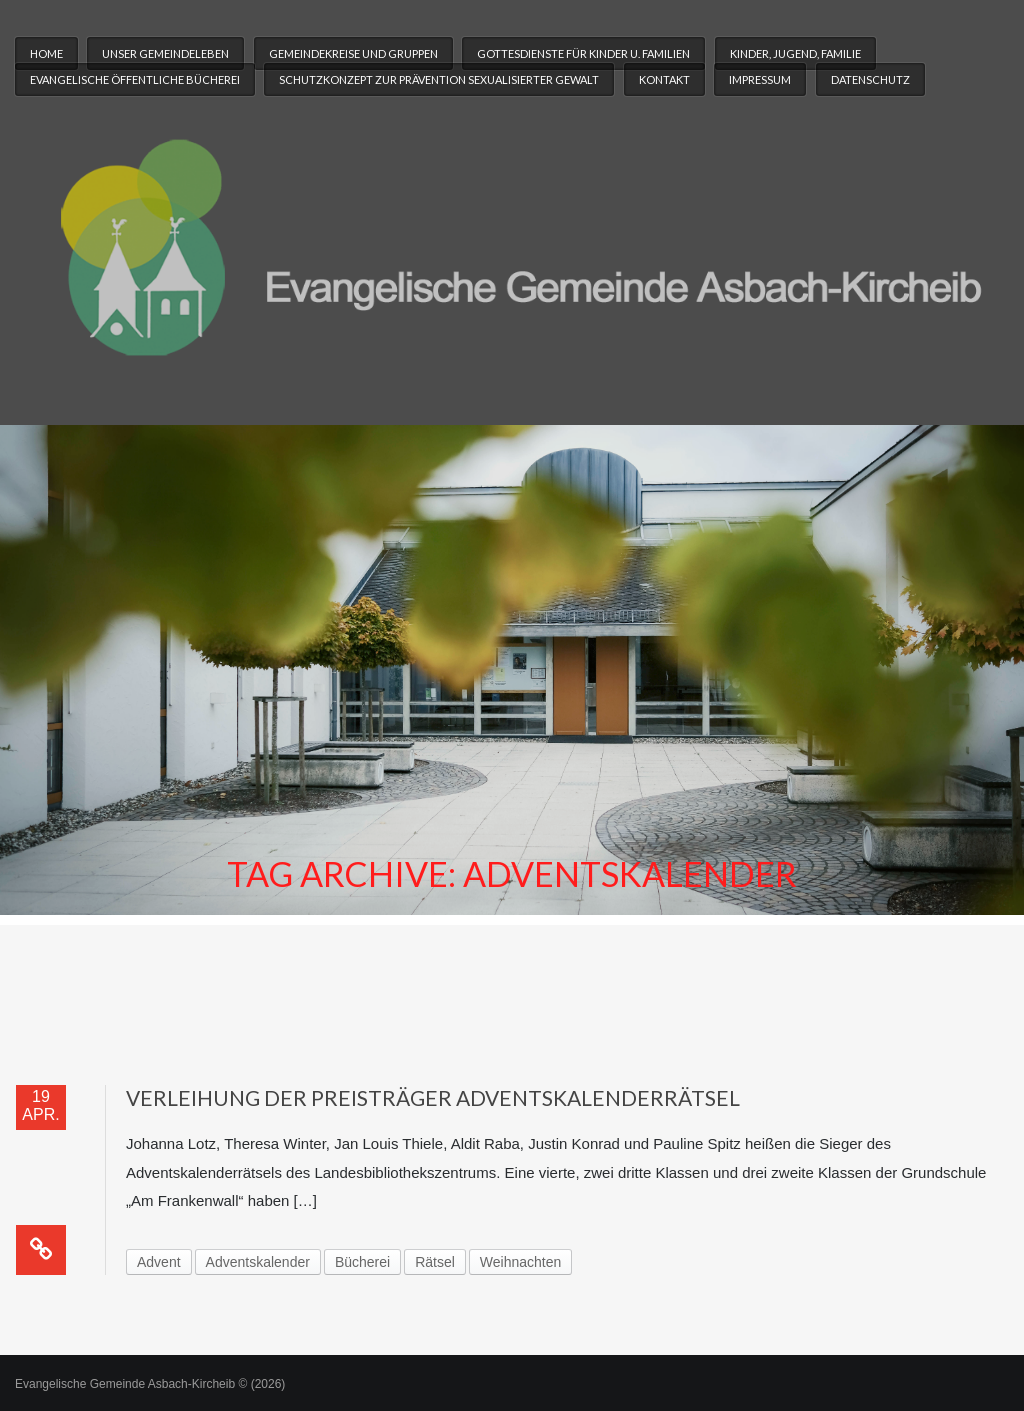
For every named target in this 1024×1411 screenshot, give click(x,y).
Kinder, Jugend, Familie (795, 53)
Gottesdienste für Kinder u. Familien (583, 53)
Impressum (760, 79)
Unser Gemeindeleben (165, 53)
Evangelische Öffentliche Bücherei (135, 79)
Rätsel (435, 1262)
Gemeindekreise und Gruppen (353, 53)
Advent (159, 1262)
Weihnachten (520, 1262)
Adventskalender (258, 1262)
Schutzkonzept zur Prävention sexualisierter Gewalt (439, 79)
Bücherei (362, 1262)
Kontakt (664, 79)
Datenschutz (870, 79)
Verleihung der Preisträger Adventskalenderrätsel (433, 1097)
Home (46, 53)
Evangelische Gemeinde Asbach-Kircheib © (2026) (150, 1384)
